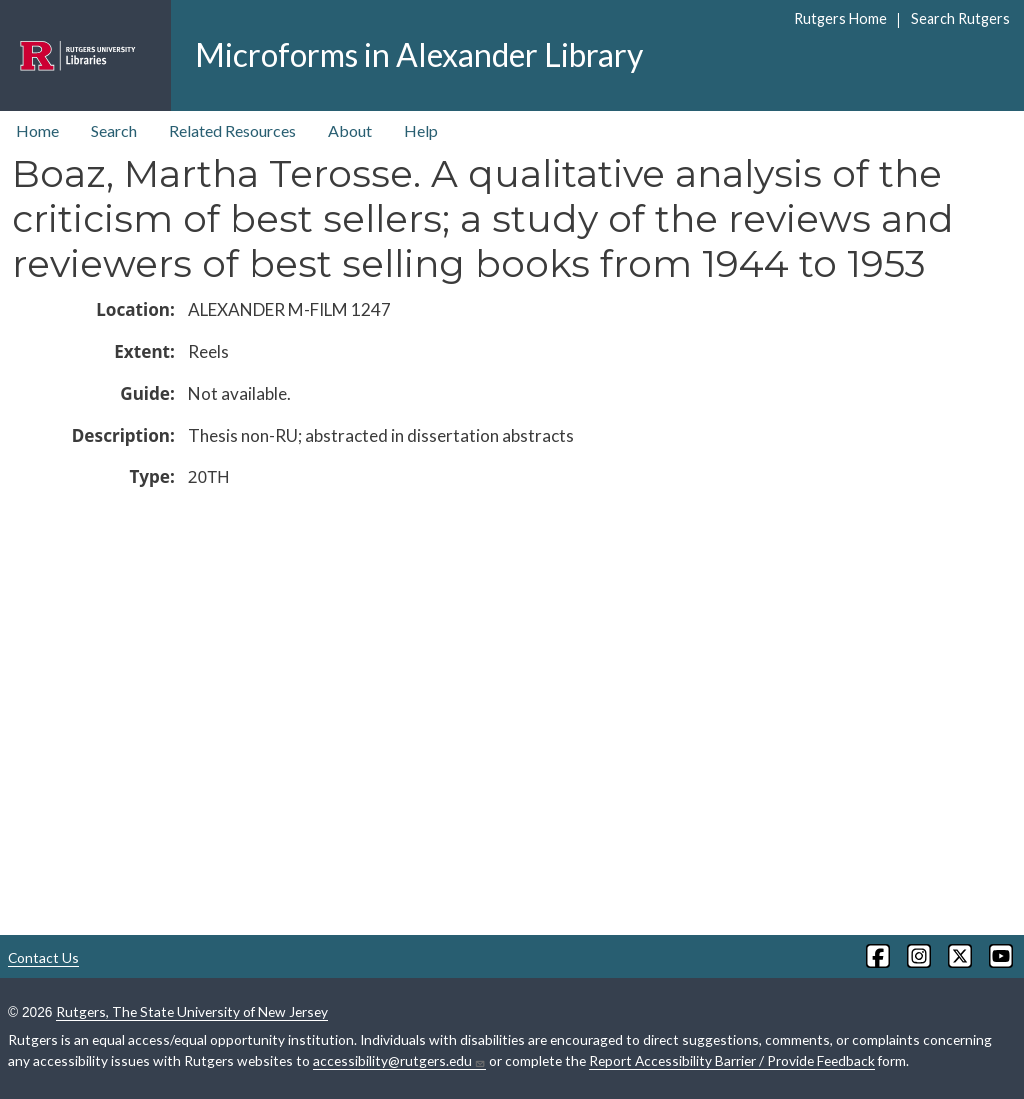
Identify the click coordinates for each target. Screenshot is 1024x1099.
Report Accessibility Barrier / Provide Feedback (732, 1060)
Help (421, 130)
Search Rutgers (960, 18)
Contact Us (43, 957)
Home (37, 130)
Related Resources (232, 130)
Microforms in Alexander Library (419, 54)
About (350, 130)
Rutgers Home (840, 18)
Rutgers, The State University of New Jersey (192, 1011)
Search (114, 130)
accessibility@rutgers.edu (399, 1061)
